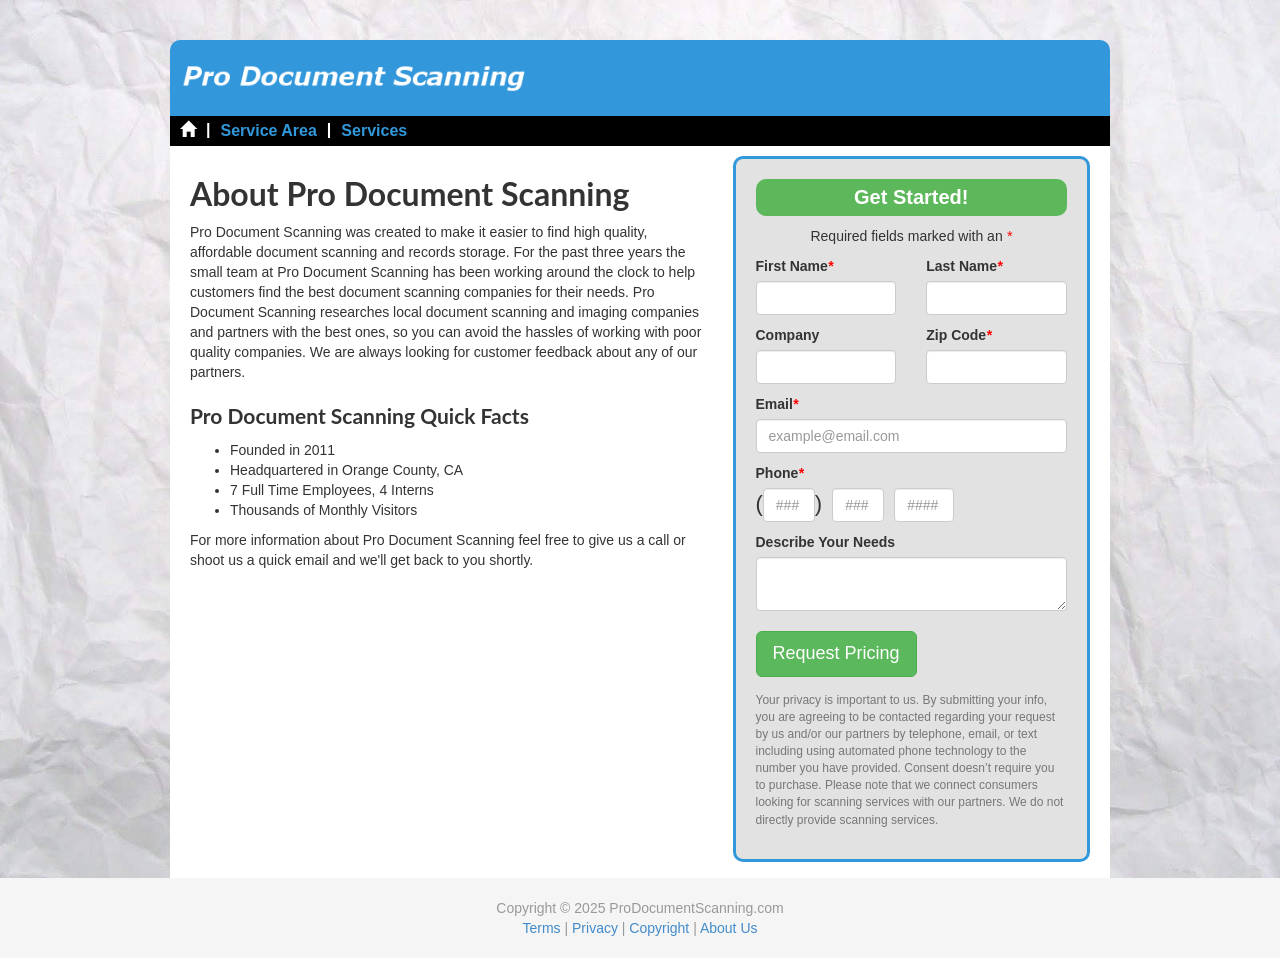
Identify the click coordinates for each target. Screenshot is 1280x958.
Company (788, 335)
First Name (795, 266)
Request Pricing (836, 653)
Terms (541, 928)
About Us (729, 928)
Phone (780, 473)
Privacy (595, 928)
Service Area (268, 130)
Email (777, 404)
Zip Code (958, 335)
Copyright (659, 928)
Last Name (964, 266)
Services (374, 130)
